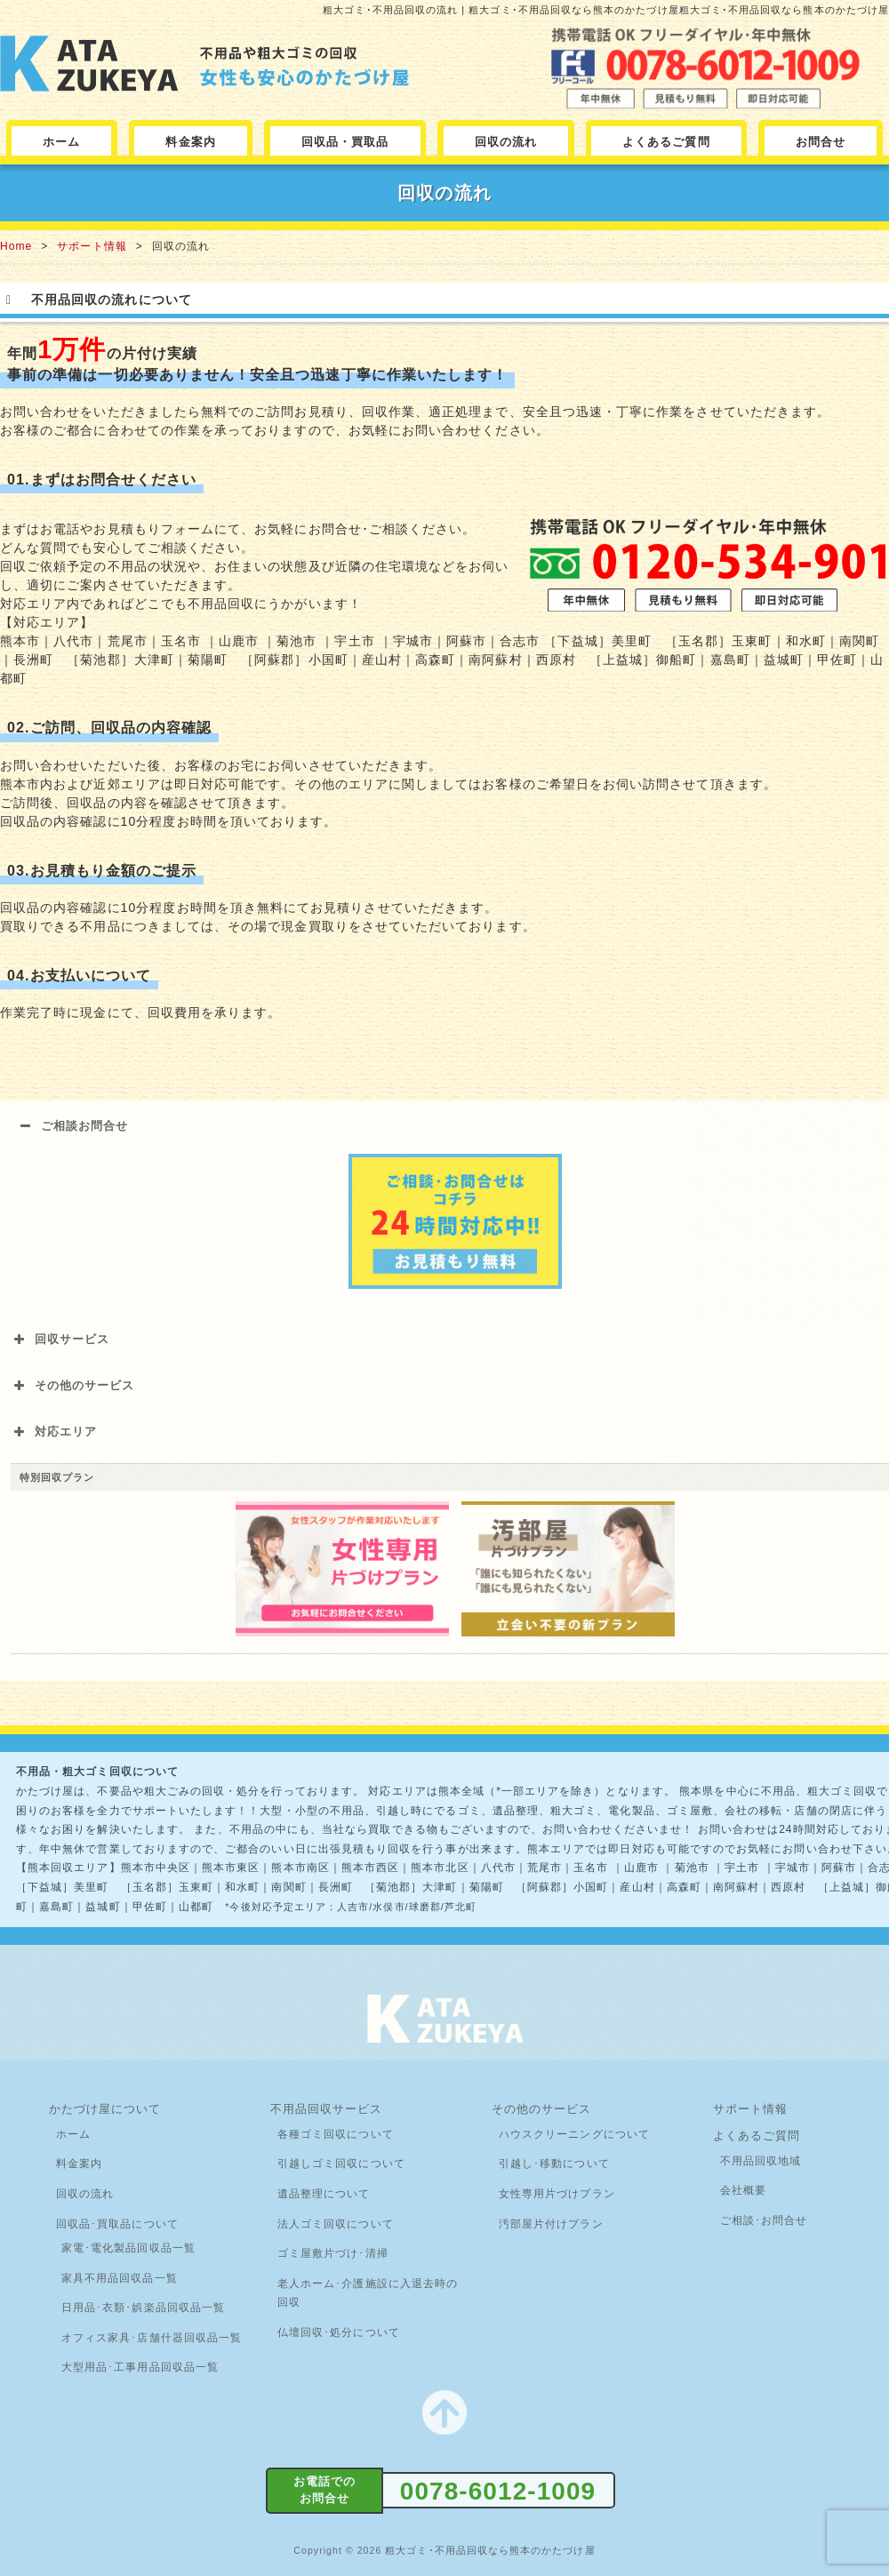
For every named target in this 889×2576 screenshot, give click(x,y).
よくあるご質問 (665, 141)
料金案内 (190, 141)
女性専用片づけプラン (557, 2194)
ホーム (61, 141)
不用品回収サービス (326, 2109)
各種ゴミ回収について (335, 2134)
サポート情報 (91, 246)
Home (16, 246)
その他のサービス (542, 2109)
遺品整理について (324, 2194)
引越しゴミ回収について (341, 2163)
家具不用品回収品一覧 (119, 2278)
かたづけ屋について (105, 2109)
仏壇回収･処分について (338, 2332)
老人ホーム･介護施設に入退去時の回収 (367, 2293)
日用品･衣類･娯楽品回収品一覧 (143, 2307)
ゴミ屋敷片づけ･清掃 (332, 2253)
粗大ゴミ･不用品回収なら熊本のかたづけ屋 (490, 2550)
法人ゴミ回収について (335, 2224)
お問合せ (820, 141)
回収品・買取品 (344, 141)
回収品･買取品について (117, 2224)
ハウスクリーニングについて (574, 2134)
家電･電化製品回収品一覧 (128, 2248)
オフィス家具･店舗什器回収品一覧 (151, 2338)
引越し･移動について (554, 2163)
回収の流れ (506, 141)
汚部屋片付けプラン (551, 2224)
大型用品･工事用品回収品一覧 (140, 2367)
